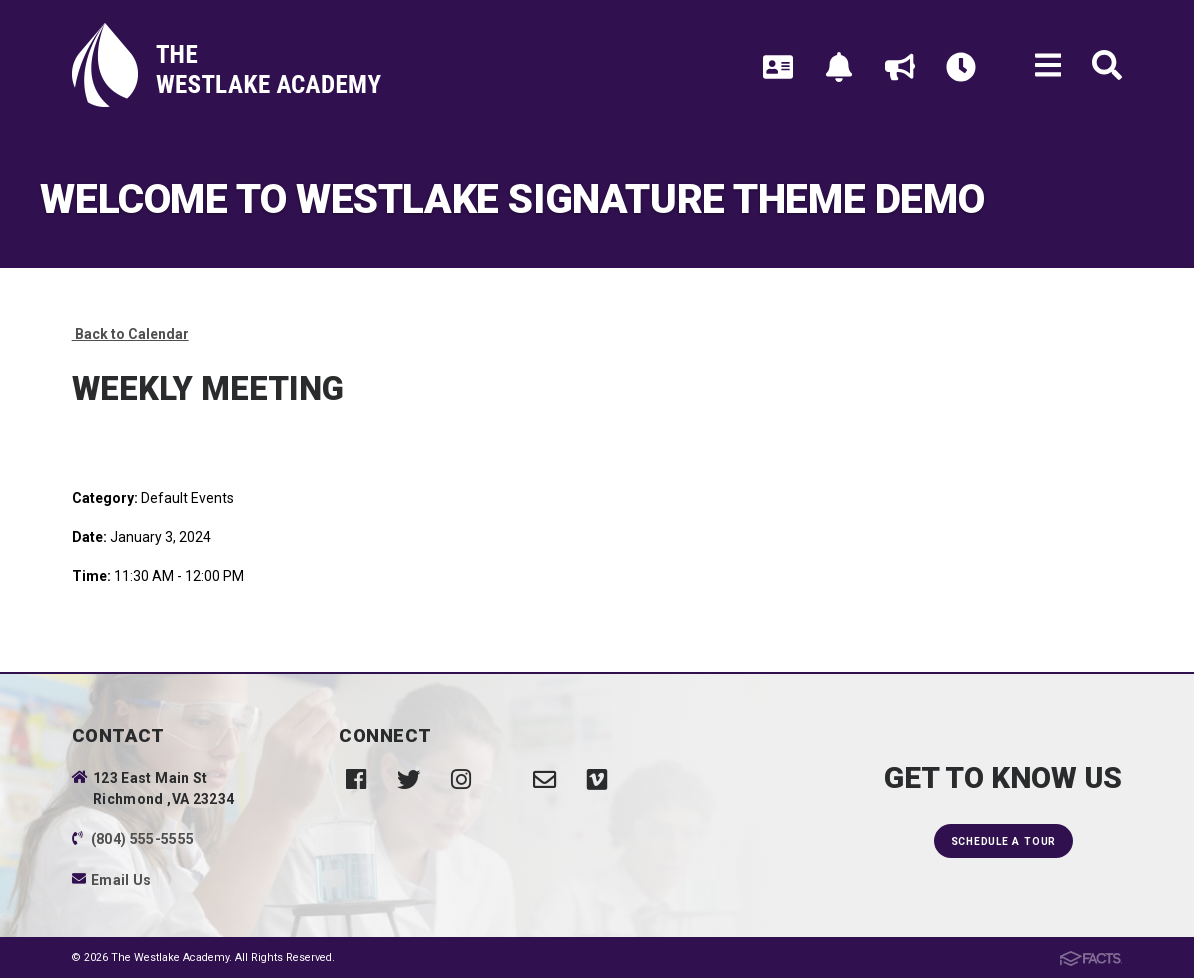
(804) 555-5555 (143, 839)
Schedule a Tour (1003, 841)
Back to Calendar (130, 334)
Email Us (121, 880)
